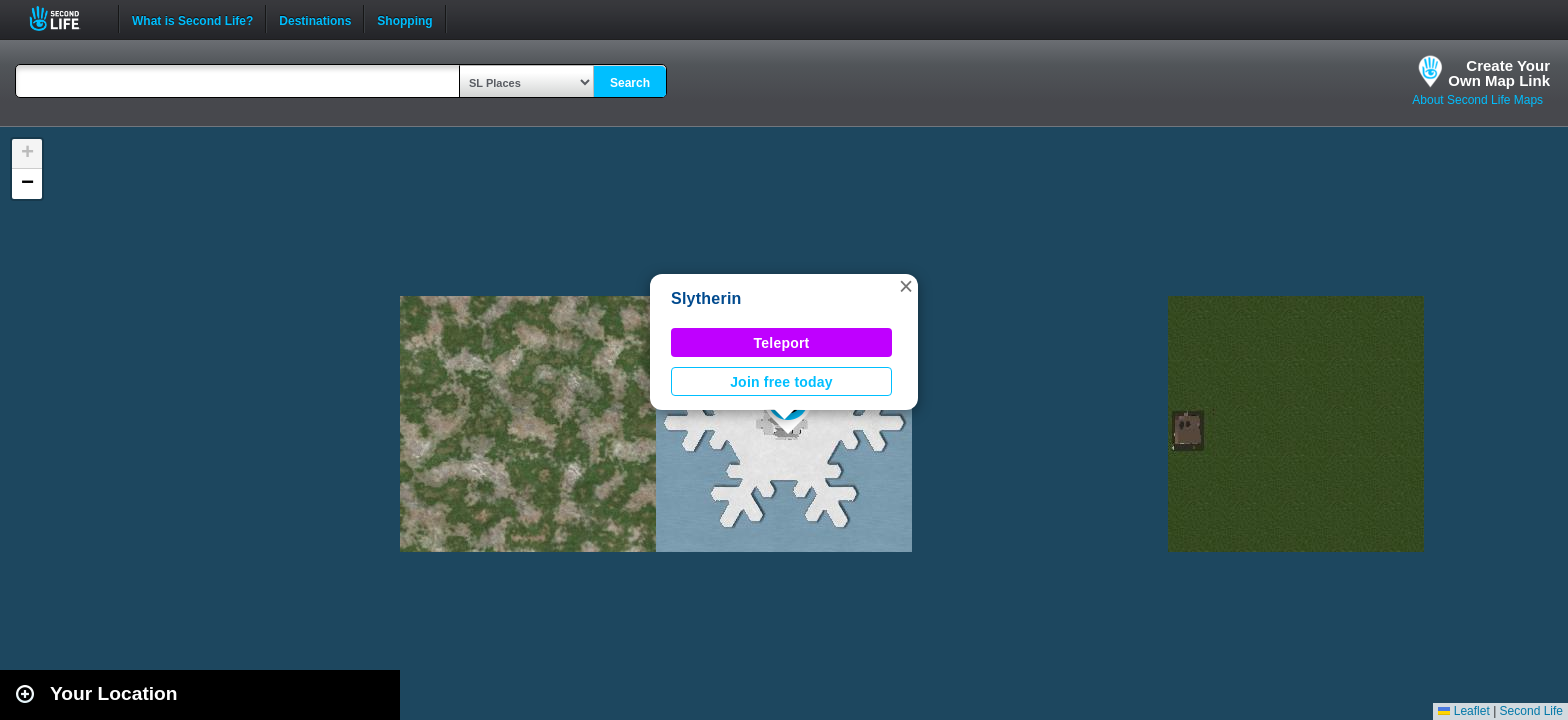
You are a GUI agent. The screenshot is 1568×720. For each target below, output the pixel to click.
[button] (906, 286)
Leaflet (1463, 711)
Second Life (65, 18)
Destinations (315, 19)
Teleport (782, 343)
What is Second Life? (192, 19)
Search (630, 83)
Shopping (404, 19)
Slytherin (706, 298)
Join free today (781, 382)
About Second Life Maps (1477, 100)
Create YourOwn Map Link (1499, 73)
